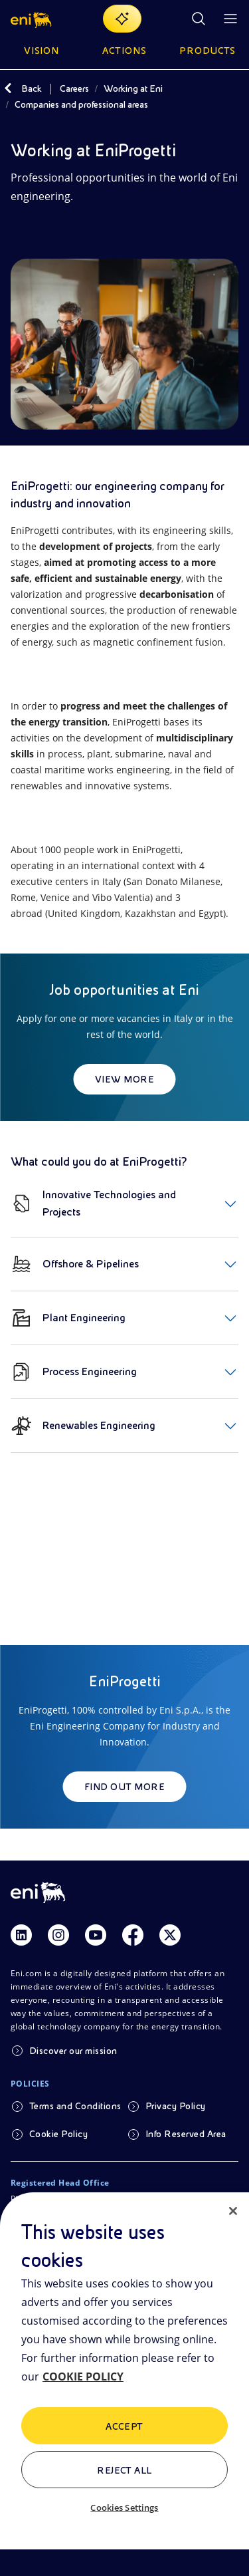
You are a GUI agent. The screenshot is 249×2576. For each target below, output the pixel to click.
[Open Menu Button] (230, 19)
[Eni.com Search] (199, 19)
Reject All (124, 2470)
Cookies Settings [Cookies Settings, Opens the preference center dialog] (124, 2507)
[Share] (19, 235)
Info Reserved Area (185, 2133)
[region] (124, 2384)
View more (124, 1079)
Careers (74, 88)
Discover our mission (73, 2050)
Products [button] (207, 50)
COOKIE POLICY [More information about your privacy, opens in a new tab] (83, 2376)
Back (31, 88)
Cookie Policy (58, 2133)
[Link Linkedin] (21, 1935)
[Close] (233, 2211)
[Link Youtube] (95, 1935)
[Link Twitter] (170, 1935)
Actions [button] (124, 50)
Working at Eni (133, 88)
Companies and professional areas (81, 104)
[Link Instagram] (58, 1935)
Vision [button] (42, 50)
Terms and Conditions (75, 2106)
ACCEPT (124, 2426)
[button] (32, 19)
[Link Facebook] (132, 1935)
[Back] (8, 88)
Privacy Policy (175, 2106)
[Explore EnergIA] (122, 19)
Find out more (124, 1786)
